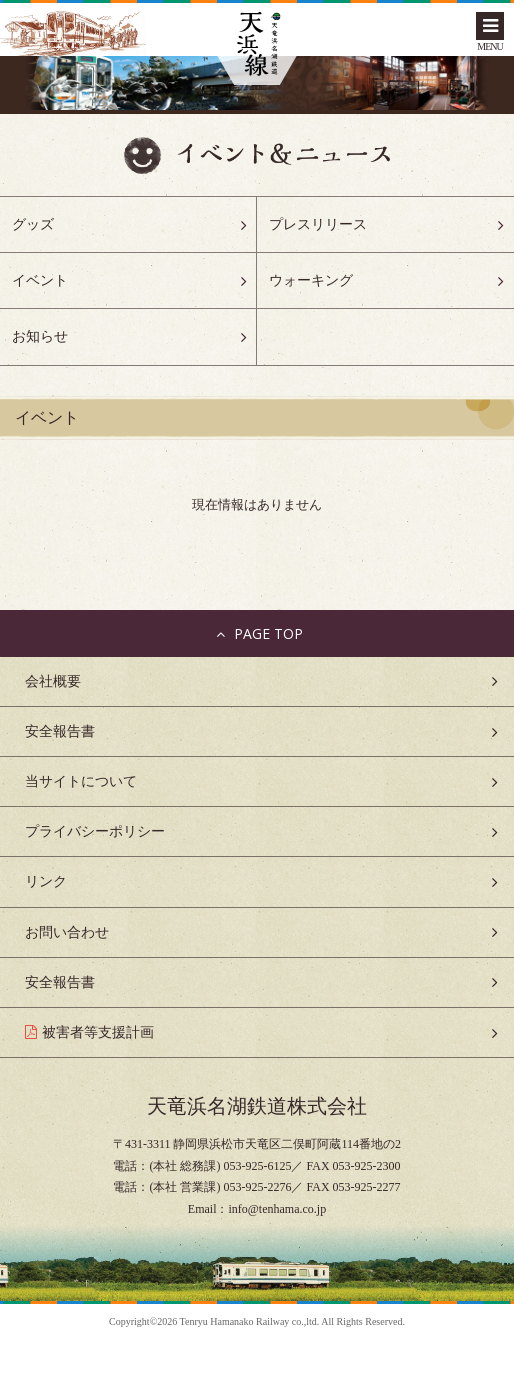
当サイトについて (81, 781)
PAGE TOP (257, 633)
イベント (40, 280)
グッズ (33, 224)
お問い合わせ (67, 932)
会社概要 (53, 681)
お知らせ (40, 336)
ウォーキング (311, 280)
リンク (46, 881)
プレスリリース (318, 224)
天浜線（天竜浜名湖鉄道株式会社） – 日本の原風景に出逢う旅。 (257, 45)
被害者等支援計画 (98, 1032)
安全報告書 (60, 731)
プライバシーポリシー (95, 831)
